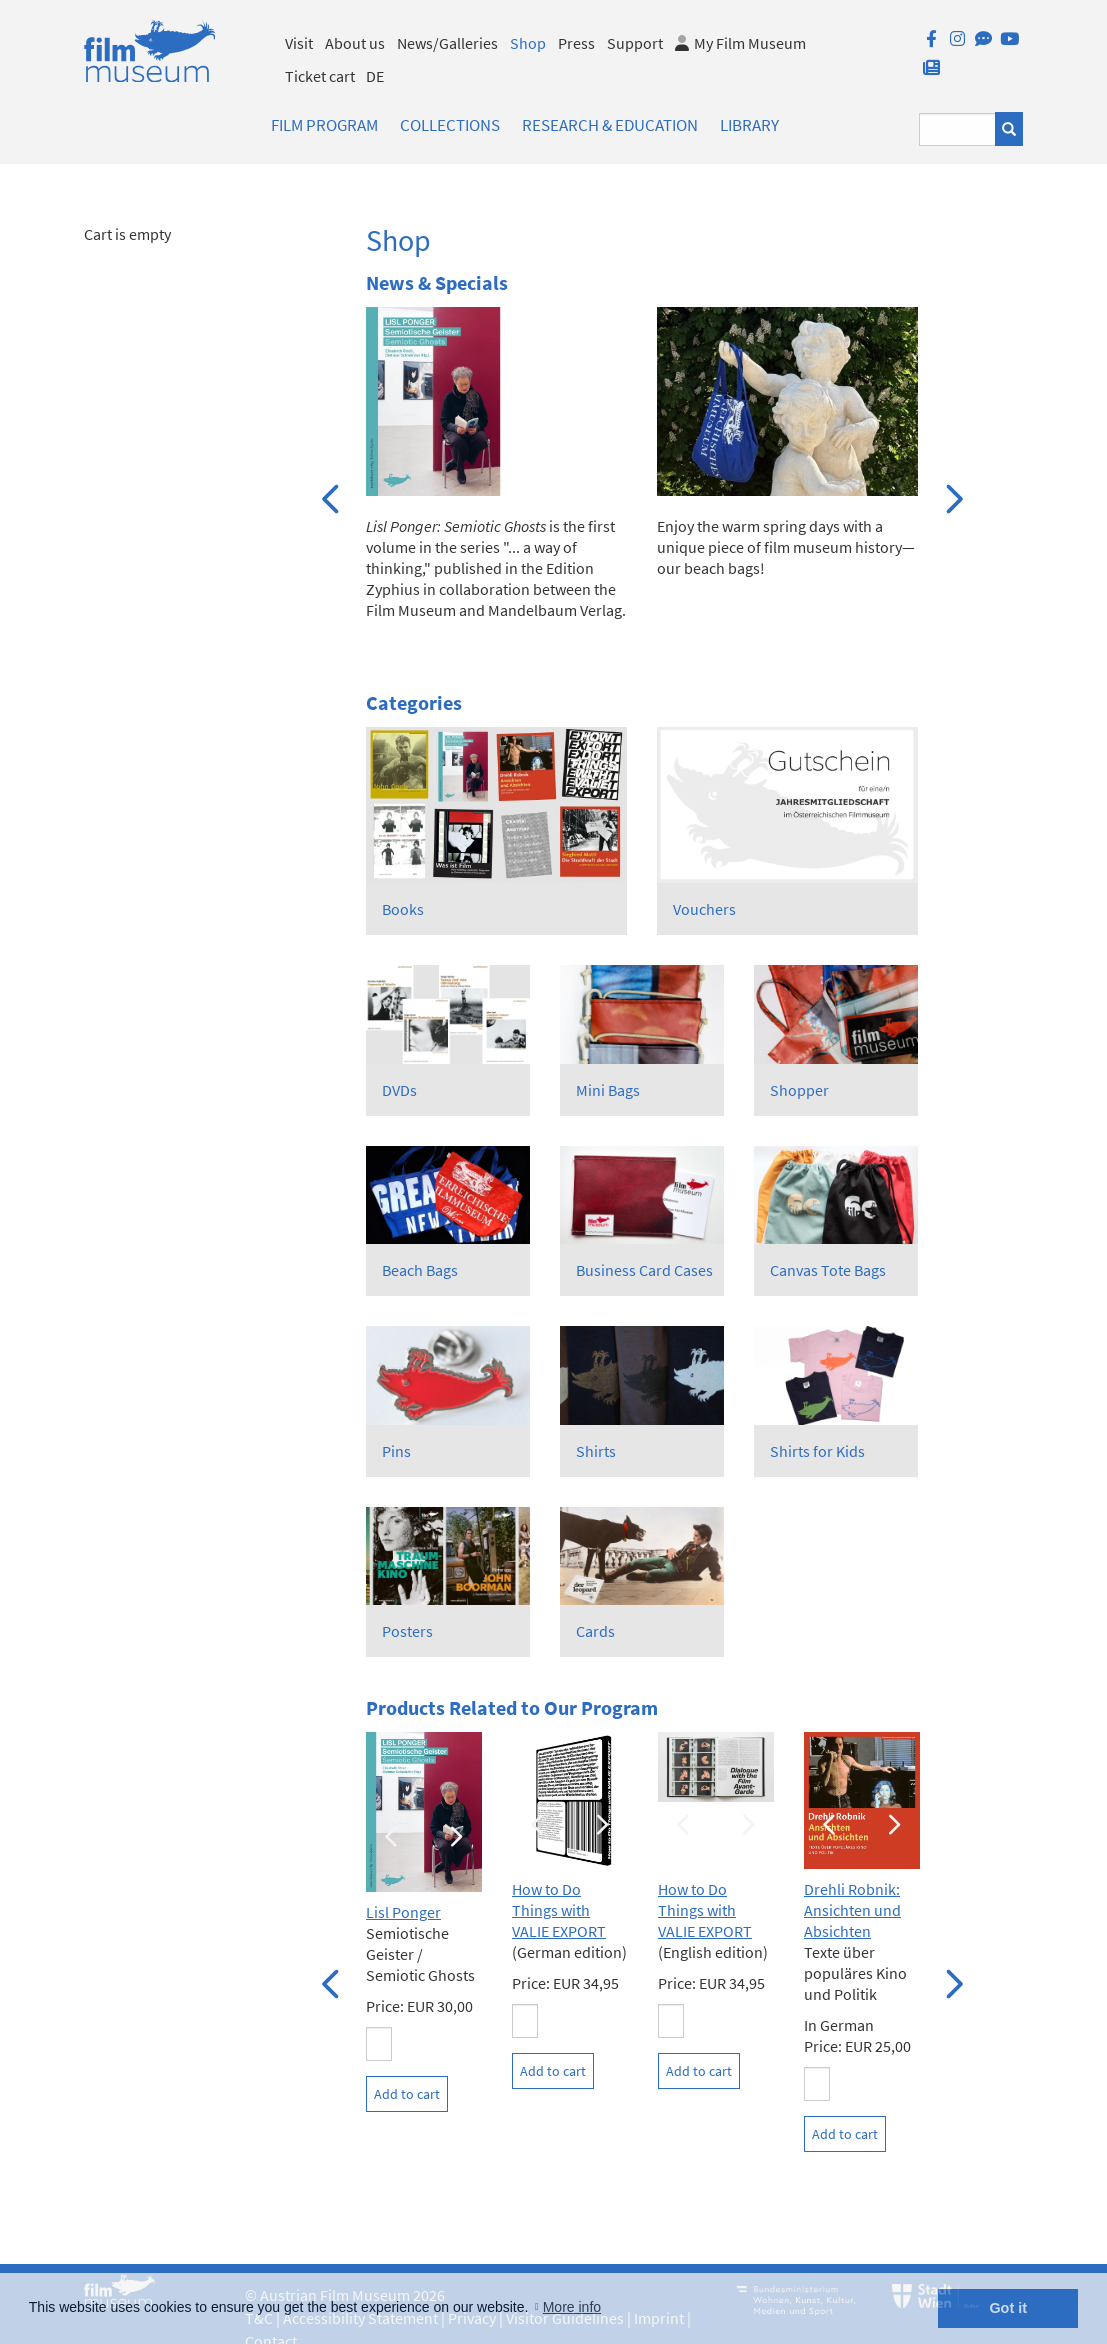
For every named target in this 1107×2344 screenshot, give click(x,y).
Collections (450, 125)
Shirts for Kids (817, 1451)
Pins (396, 1451)
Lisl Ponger (403, 1912)
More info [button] (572, 2307)
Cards (595, 1631)
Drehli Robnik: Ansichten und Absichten (852, 1910)
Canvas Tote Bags (828, 1270)
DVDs (399, 1090)
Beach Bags (420, 1270)
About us (355, 43)
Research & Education (610, 125)
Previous (331, 496)
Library (749, 125)
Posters (407, 1631)
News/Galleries (447, 43)
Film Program (324, 125)
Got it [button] (1008, 2308)
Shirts (596, 1451)
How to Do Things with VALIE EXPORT (559, 1910)
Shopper (799, 1090)
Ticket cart (320, 76)
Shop (528, 43)
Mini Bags (608, 1090)
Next (953, 496)
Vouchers (704, 909)
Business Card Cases (644, 1270)
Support (635, 43)
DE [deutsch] (375, 76)
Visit (299, 43)
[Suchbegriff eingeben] (958, 129)
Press (576, 43)
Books (403, 909)
